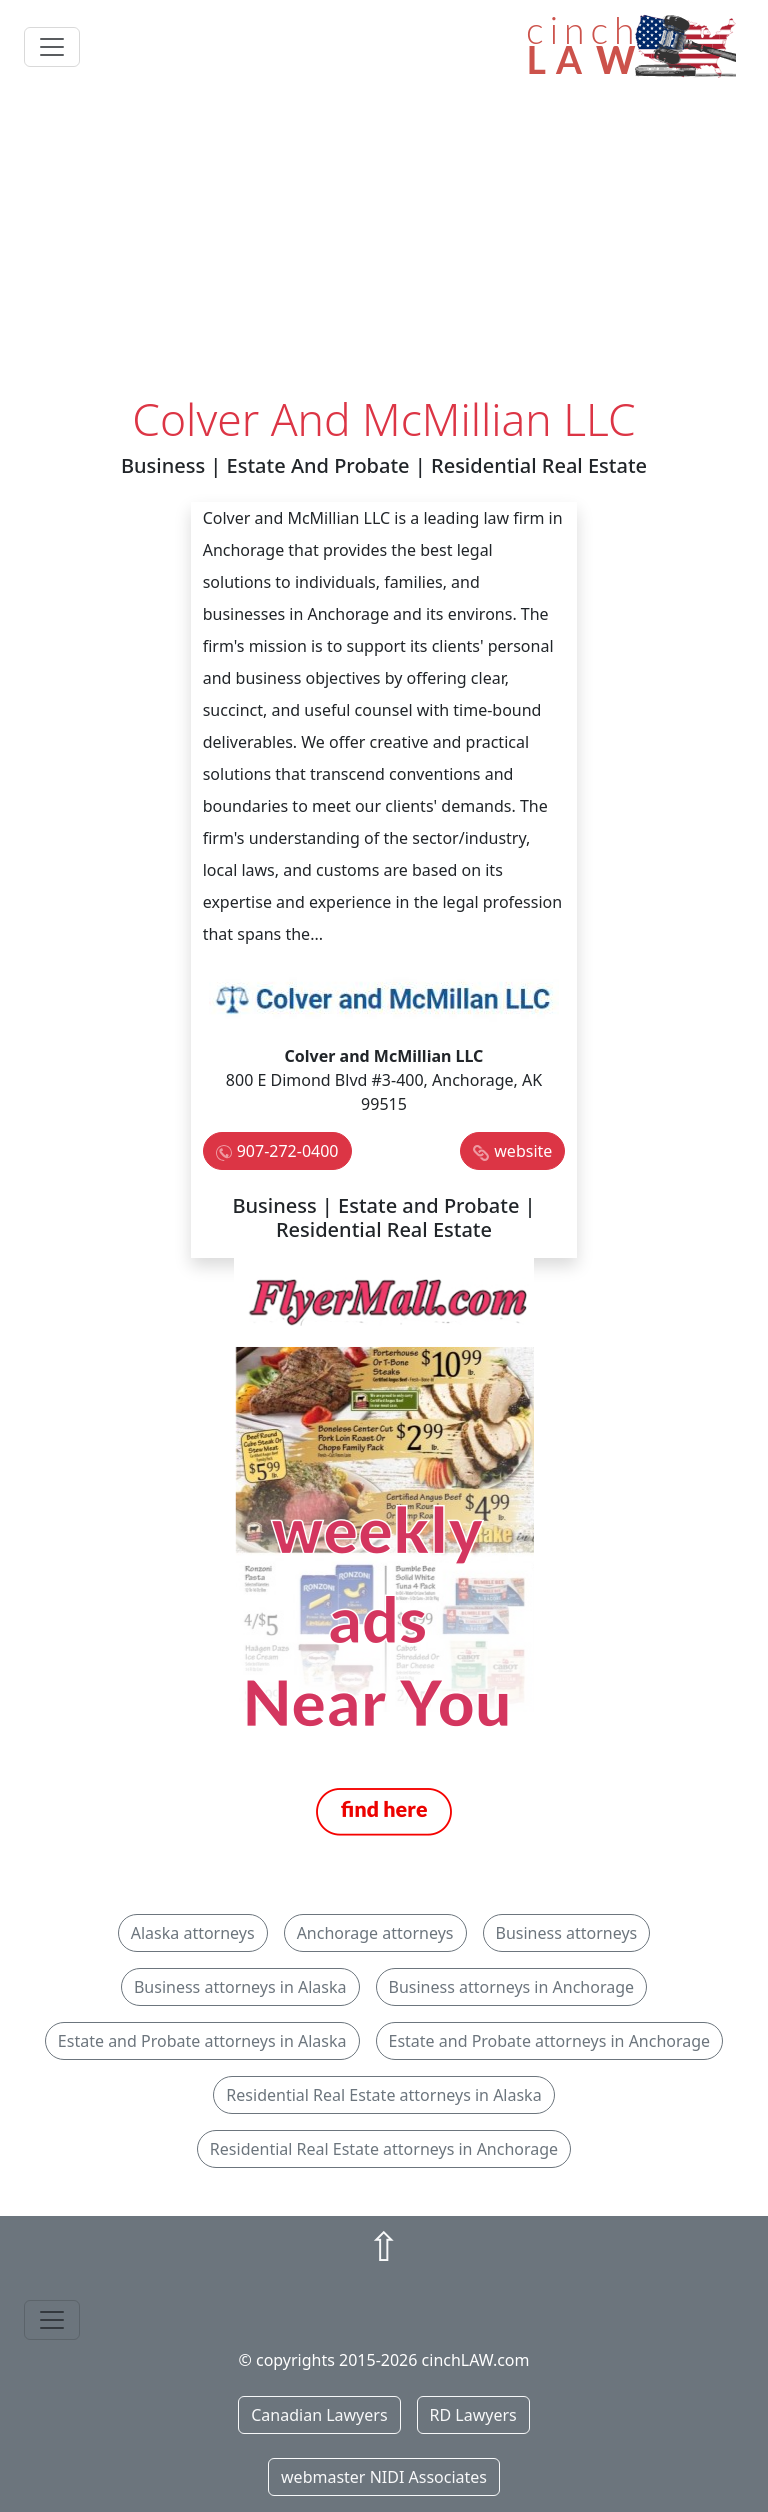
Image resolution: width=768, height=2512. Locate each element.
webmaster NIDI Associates (384, 2477)
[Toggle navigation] (52, 47)
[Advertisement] (384, 243)
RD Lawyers (473, 2415)
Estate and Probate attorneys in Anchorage (550, 2041)
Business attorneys (567, 1933)
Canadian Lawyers (319, 2415)
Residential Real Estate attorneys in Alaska (383, 2095)
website (523, 1151)
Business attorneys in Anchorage (512, 1987)
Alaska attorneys (193, 1933)
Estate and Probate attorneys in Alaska (202, 2041)
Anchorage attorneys (375, 1933)
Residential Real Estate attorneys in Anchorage (384, 2149)
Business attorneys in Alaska (240, 1987)
